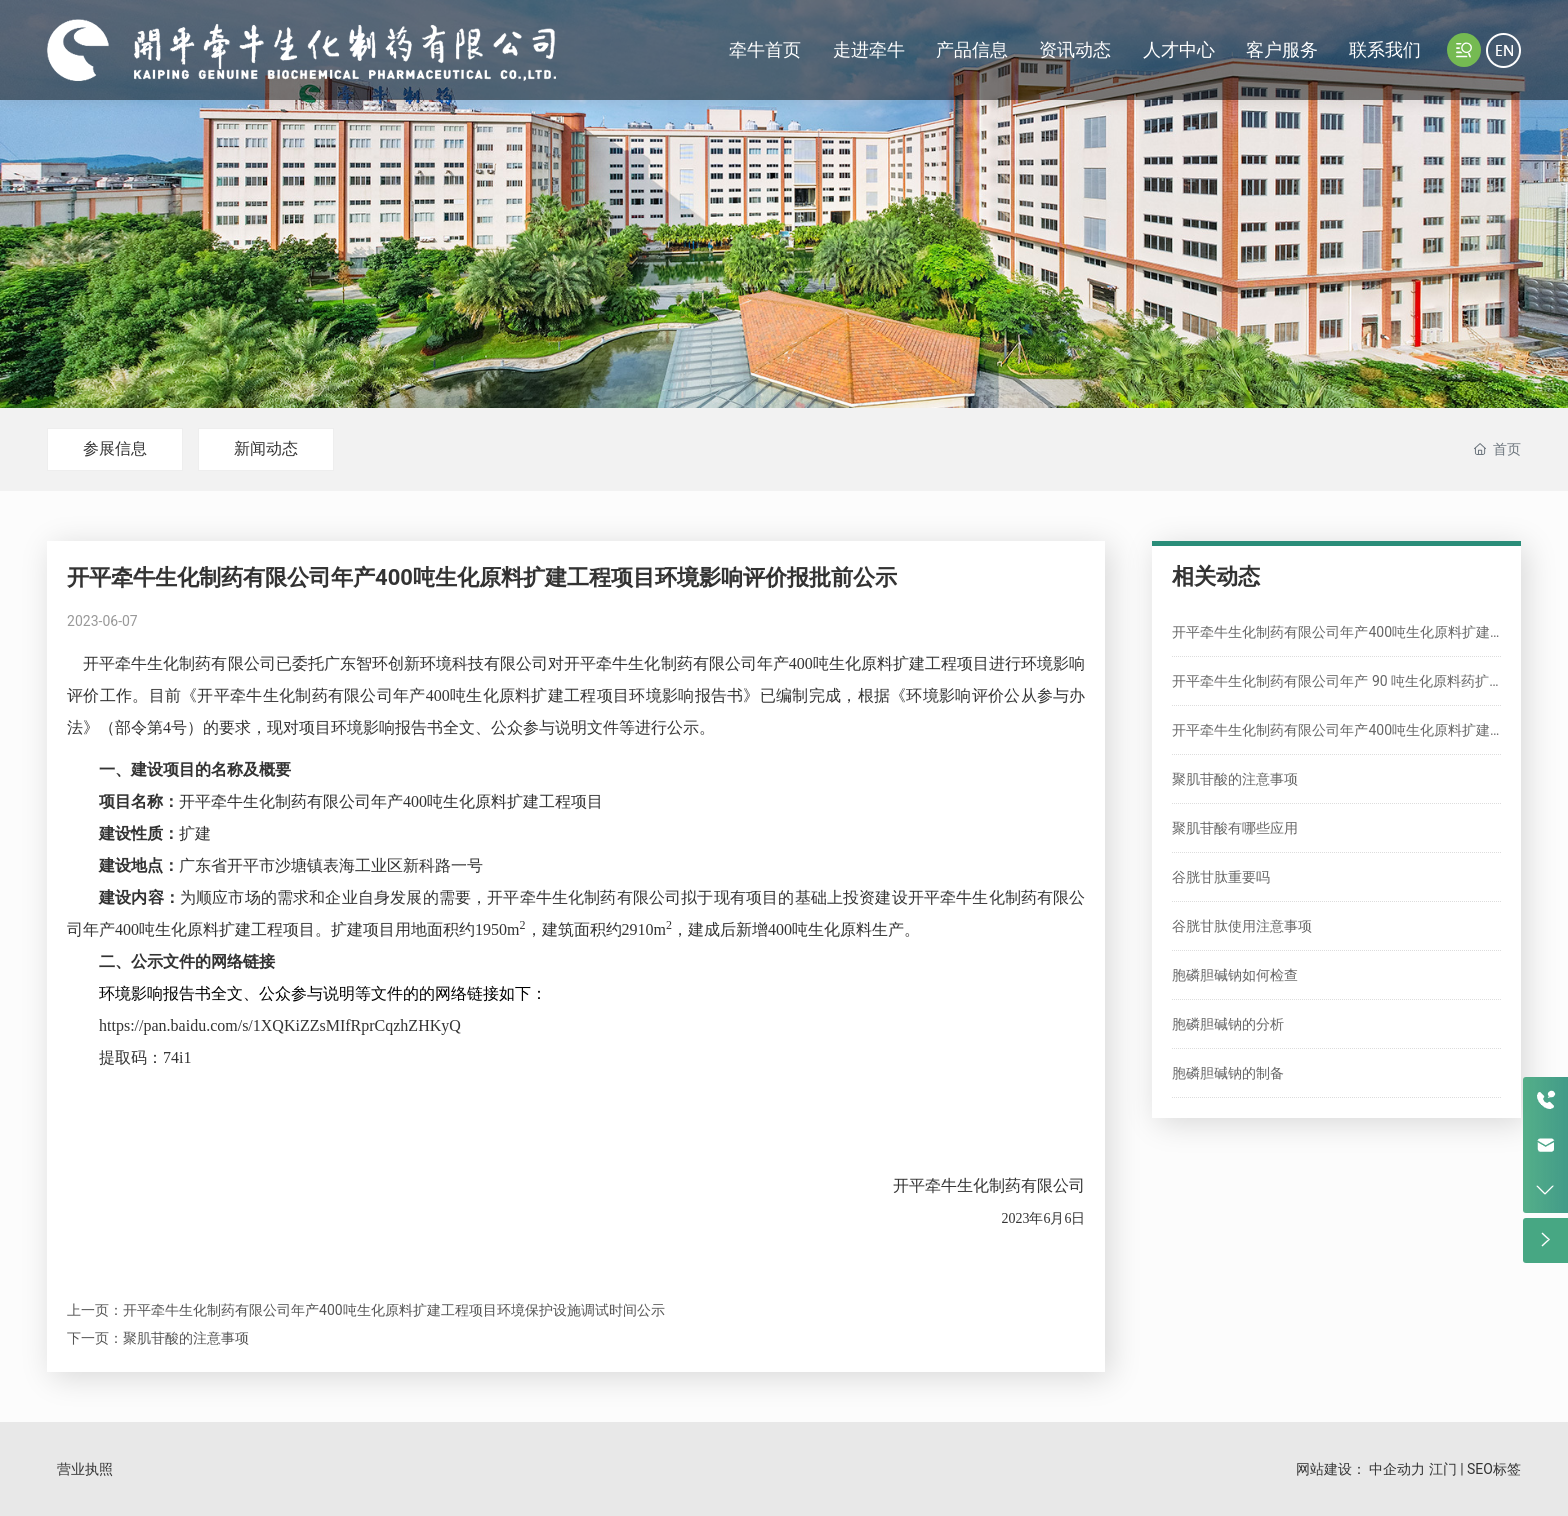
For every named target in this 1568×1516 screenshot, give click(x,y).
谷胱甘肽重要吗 (1221, 877)
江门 (1443, 1469)
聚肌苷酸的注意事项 (186, 1338)
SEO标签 (1494, 1469)
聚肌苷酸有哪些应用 (1235, 828)
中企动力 (1397, 1469)
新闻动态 (266, 448)
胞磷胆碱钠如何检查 (1235, 975)
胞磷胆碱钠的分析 (1228, 1024)
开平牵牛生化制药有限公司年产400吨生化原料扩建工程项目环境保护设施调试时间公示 (394, 1310)
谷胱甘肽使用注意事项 (1242, 926)
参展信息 (115, 448)
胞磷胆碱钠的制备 (1228, 1073)
